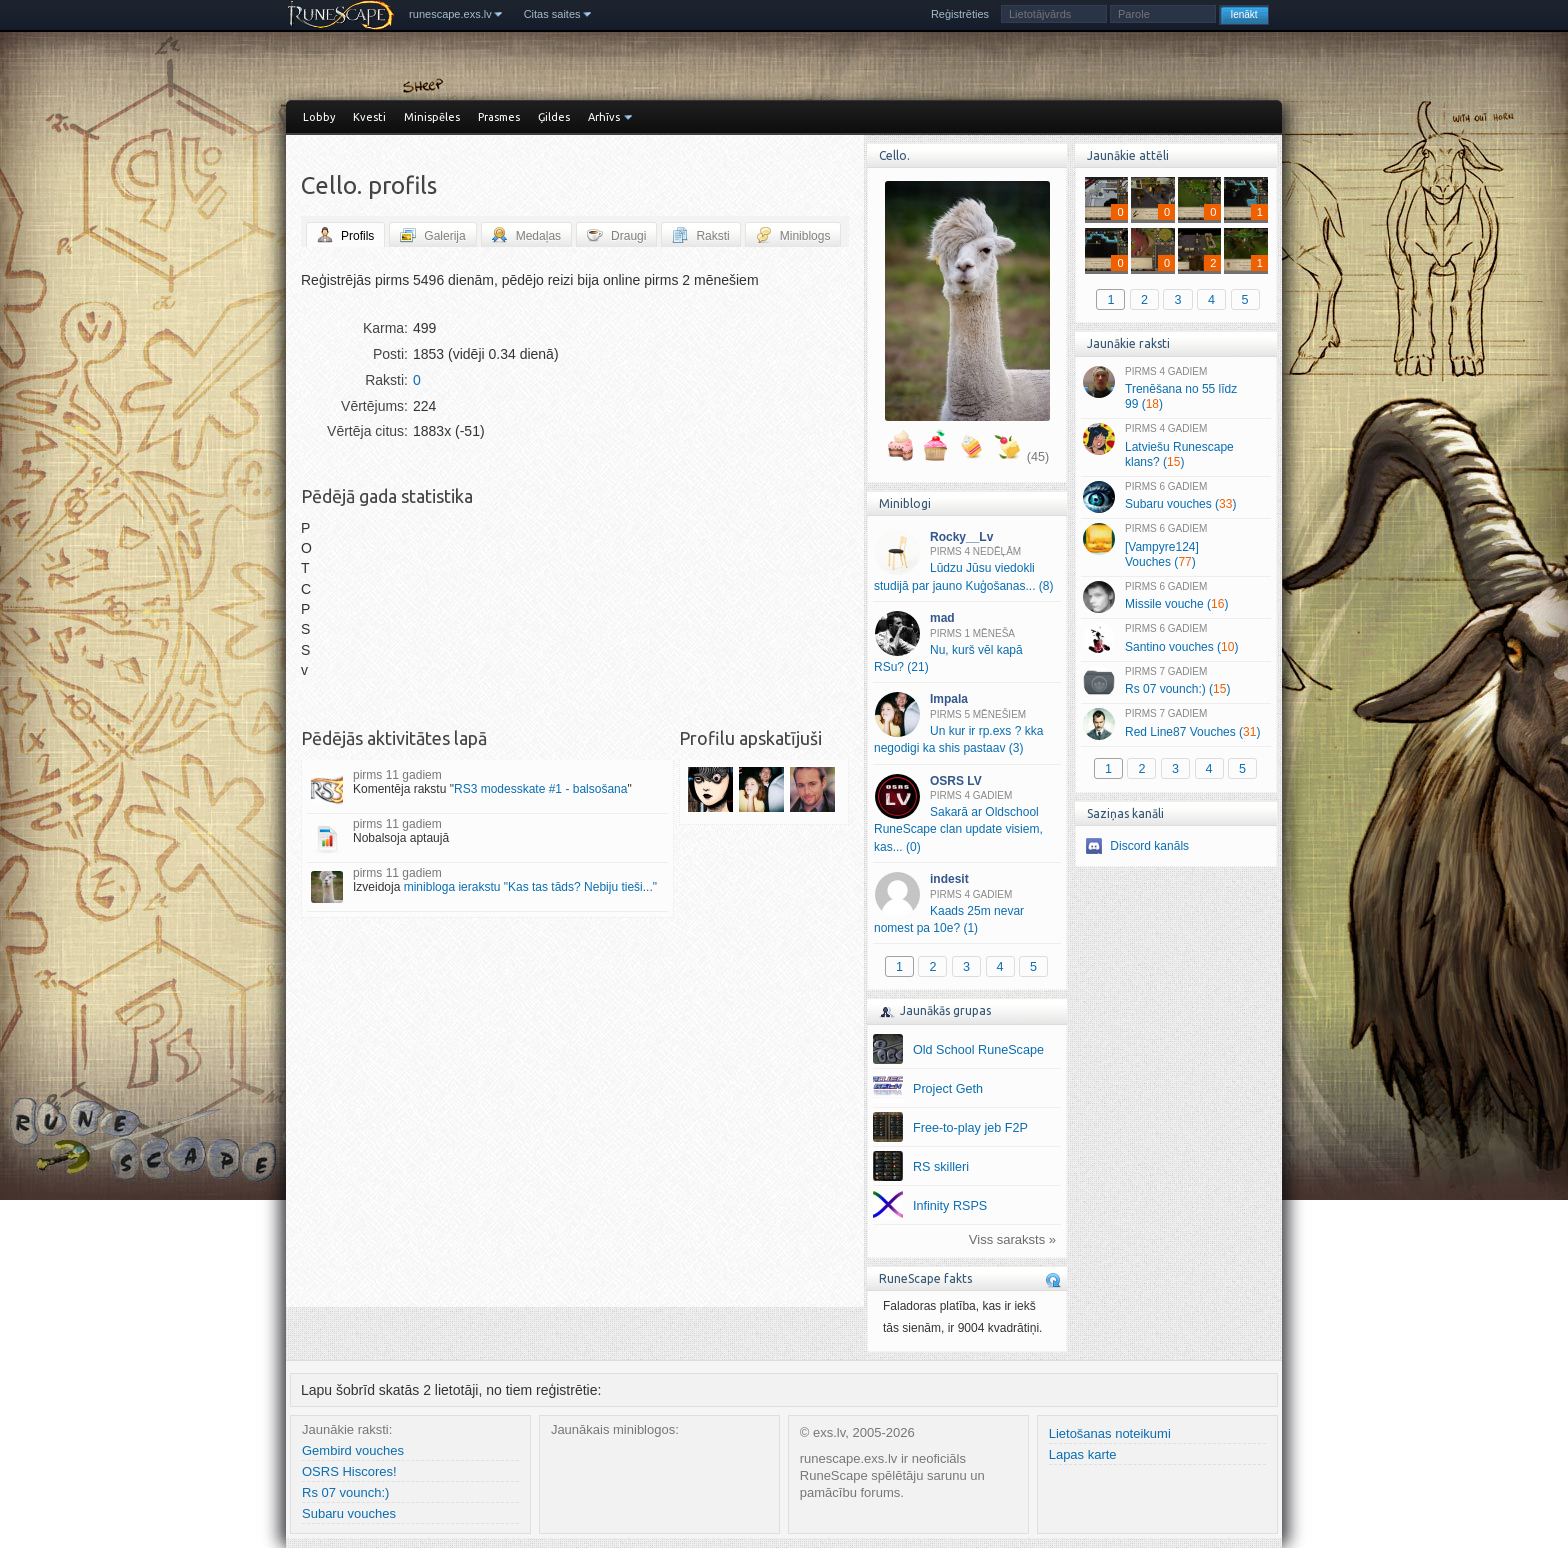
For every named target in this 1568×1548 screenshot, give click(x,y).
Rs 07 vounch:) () (1175, 682)
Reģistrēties (960, 14)
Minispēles (432, 117)
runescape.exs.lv (450, 14)
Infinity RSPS (950, 1206)
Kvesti (369, 117)
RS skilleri (941, 1167)
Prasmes (499, 117)
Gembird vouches (353, 1450)
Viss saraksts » (1012, 1239)
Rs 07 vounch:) (345, 1492)
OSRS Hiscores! (349, 1471)
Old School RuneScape (978, 1050)
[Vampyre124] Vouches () (1175, 546)
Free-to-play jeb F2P (970, 1128)
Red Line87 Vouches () (1175, 724)
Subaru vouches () (1175, 497)
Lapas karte (1083, 1454)
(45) (1038, 457)
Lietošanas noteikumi (1110, 1433)
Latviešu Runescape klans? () (1175, 446)
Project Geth (948, 1089)
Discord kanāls (1149, 846)
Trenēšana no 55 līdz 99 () (1175, 389)
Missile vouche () (1175, 597)
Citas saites (552, 14)
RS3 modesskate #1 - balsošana (540, 789)
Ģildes (554, 117)
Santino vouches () (1175, 639)
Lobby (319, 117)
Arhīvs (604, 117)
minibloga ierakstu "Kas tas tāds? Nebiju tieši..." (530, 887)
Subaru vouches (349, 1513)
